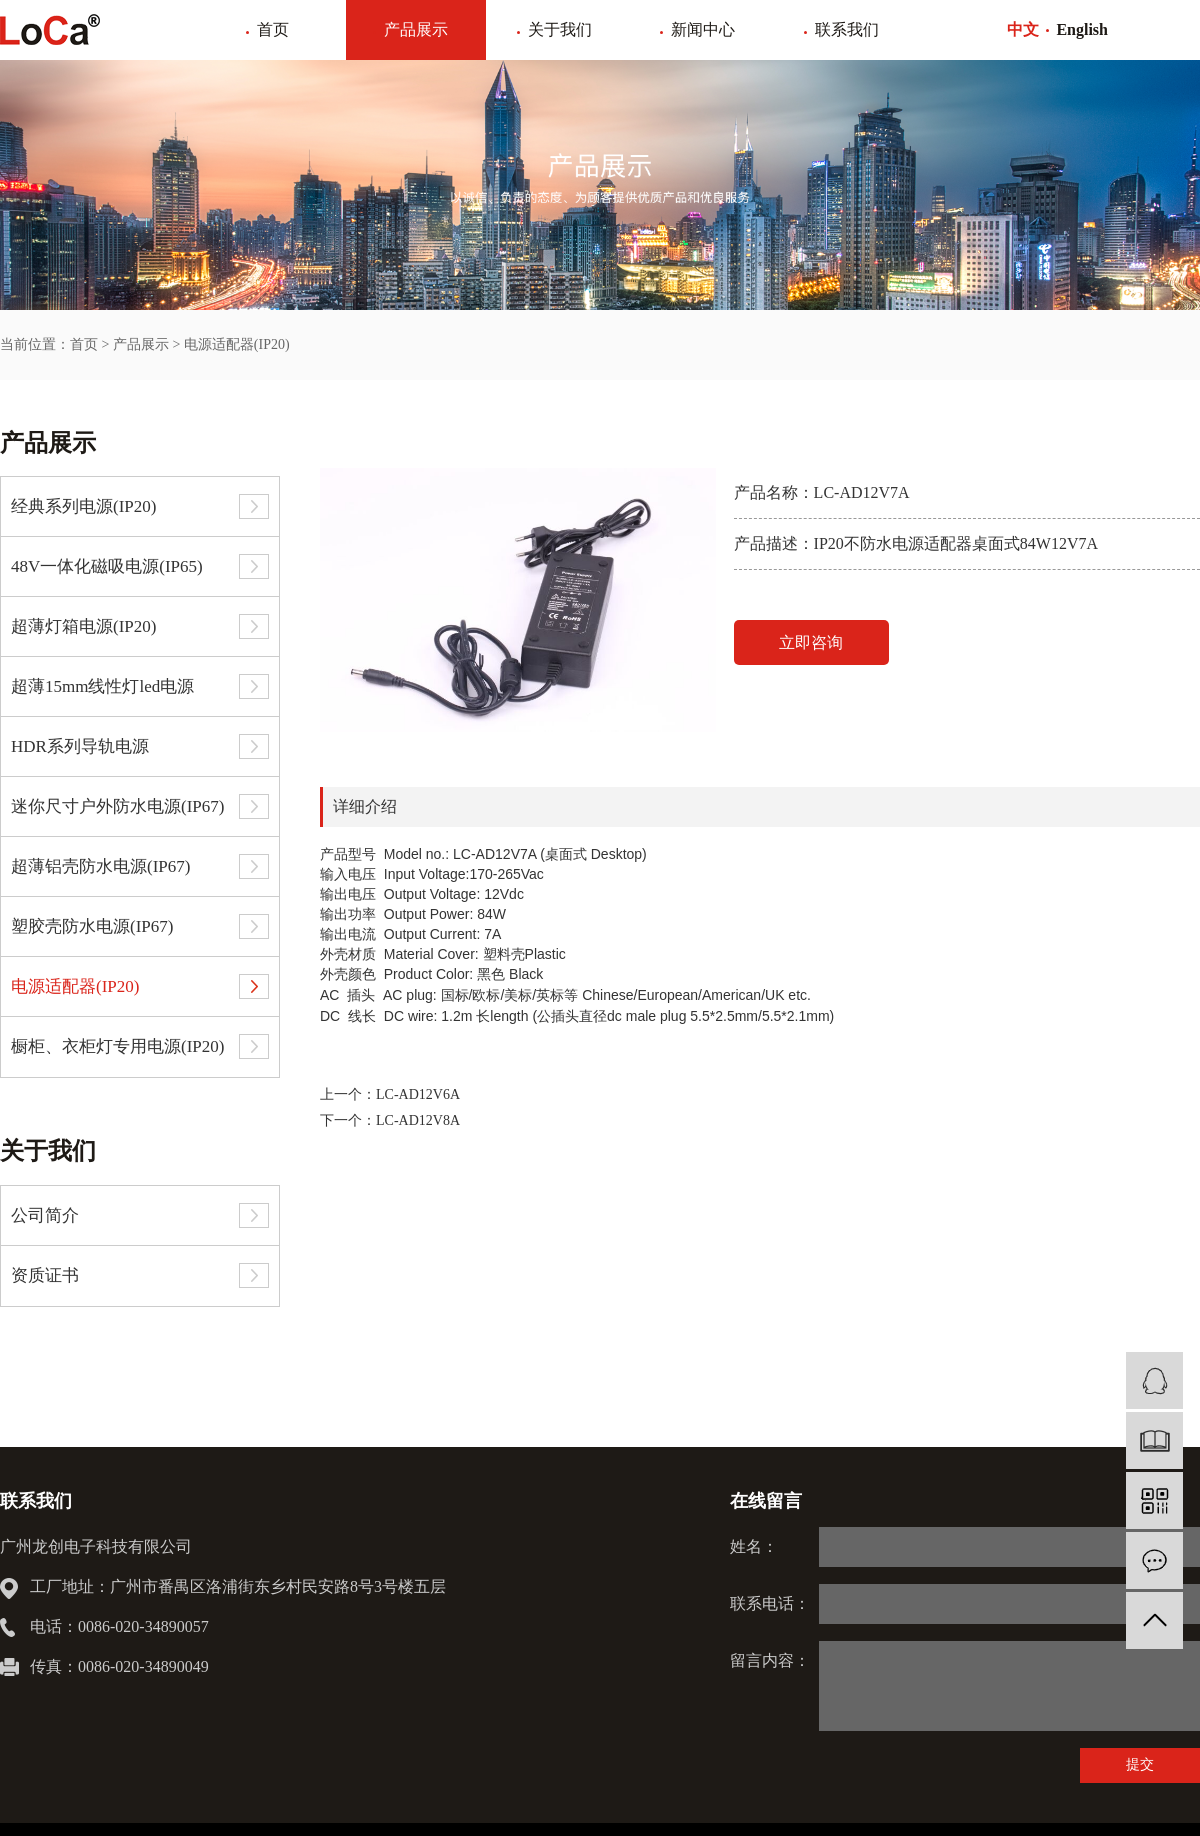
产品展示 (416, 29)
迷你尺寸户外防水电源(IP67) (117, 806)
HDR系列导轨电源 (80, 746)
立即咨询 (811, 642)
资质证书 (45, 1275)
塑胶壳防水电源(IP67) (92, 926)
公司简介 (45, 1215)
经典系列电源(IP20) (83, 506)
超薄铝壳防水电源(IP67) (100, 866)
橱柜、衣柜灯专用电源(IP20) (117, 1046)
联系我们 (847, 29)
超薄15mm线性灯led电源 (102, 686)
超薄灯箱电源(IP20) (83, 626)
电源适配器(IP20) (237, 344)
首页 (273, 29)
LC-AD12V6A (418, 1094)
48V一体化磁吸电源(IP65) (107, 566)
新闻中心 (703, 29)
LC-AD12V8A (418, 1120)
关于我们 (560, 29)
